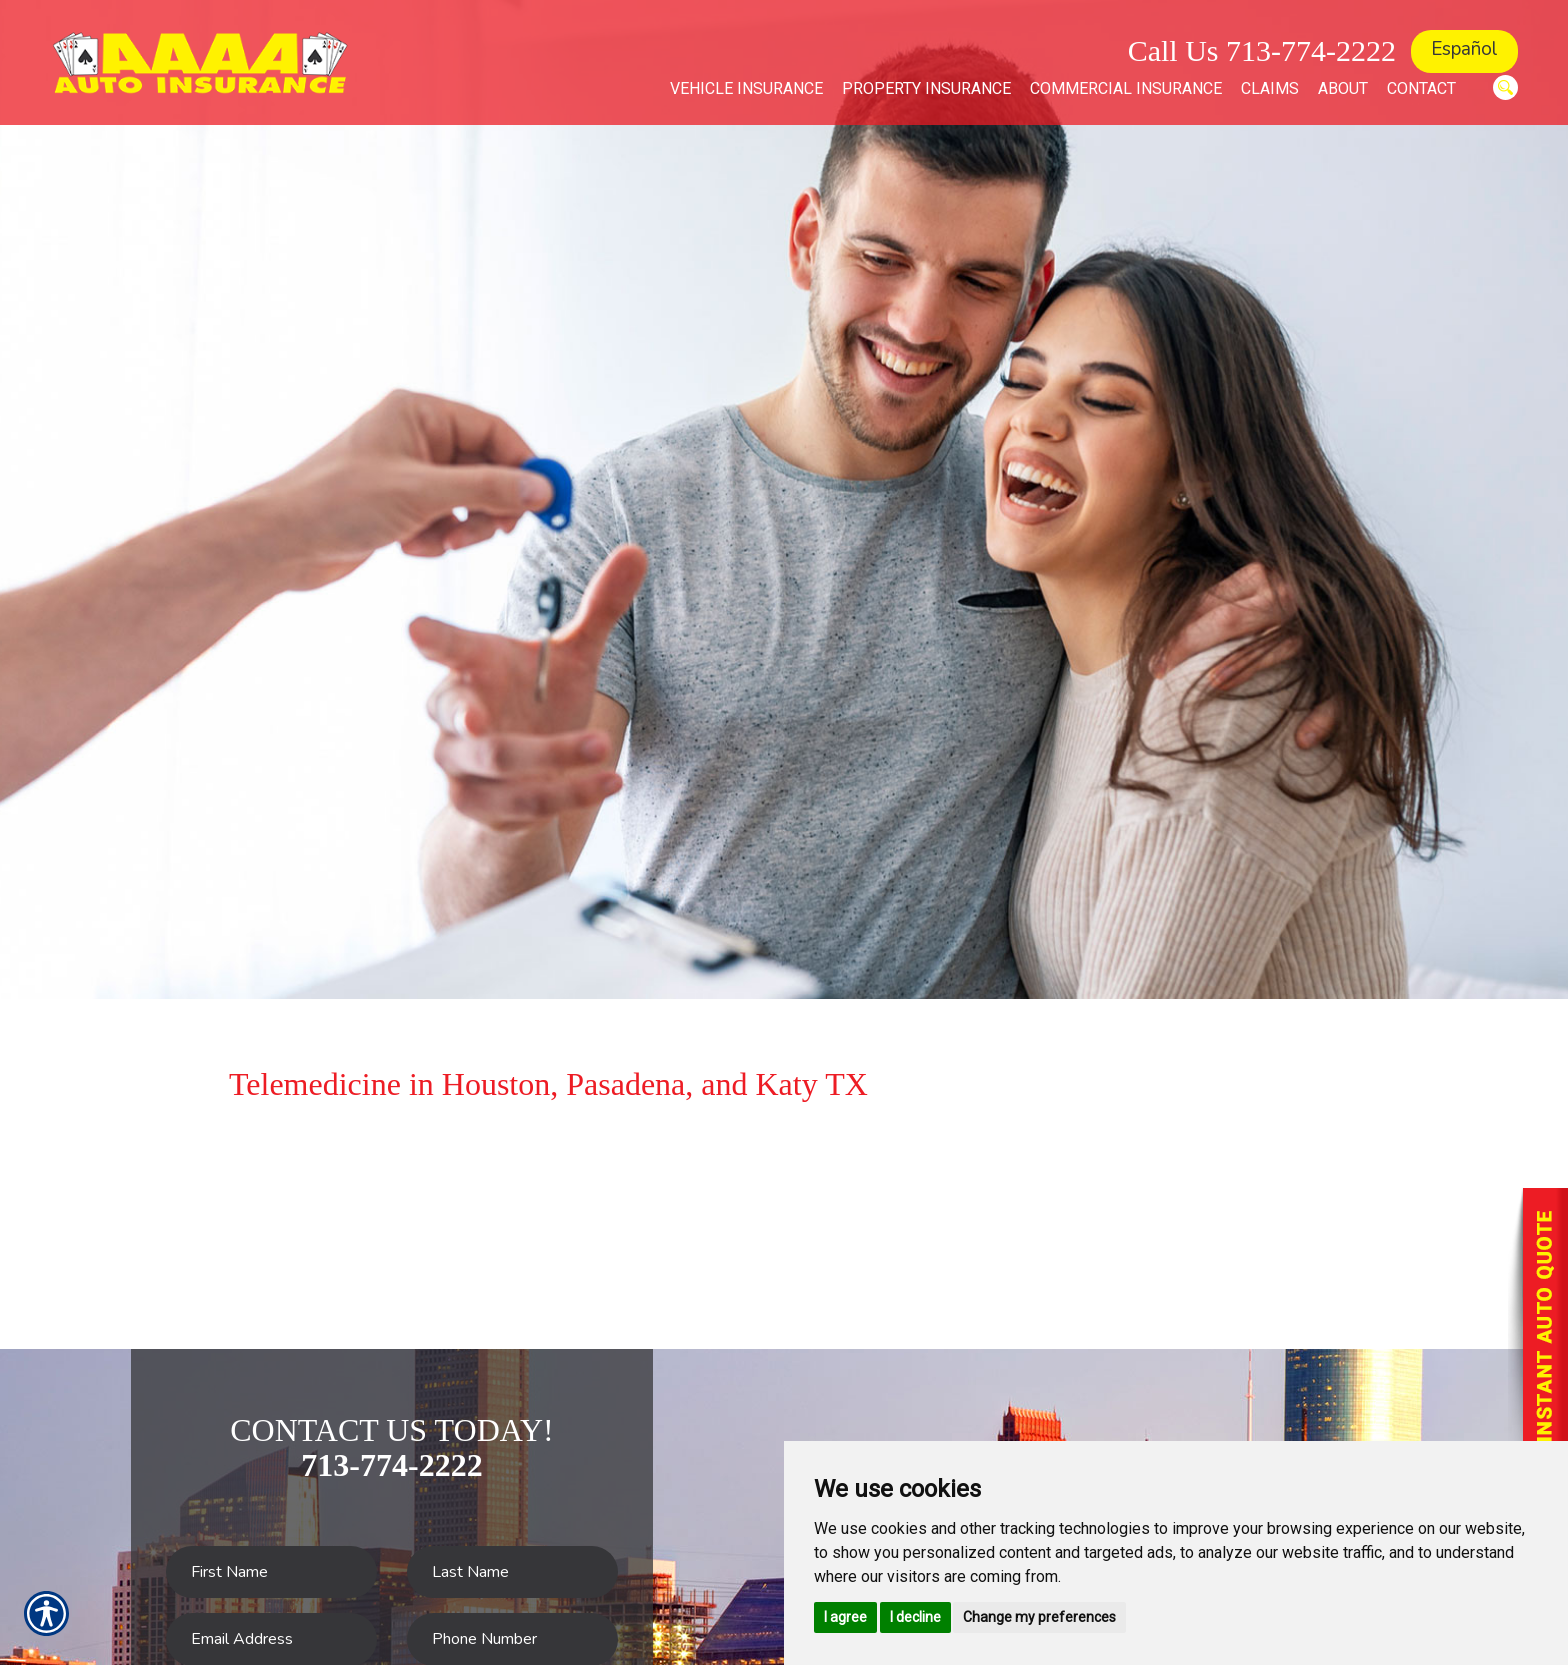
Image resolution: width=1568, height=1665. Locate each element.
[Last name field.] (512, 1572)
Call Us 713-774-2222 (1262, 50)
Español (1464, 49)
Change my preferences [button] (1039, 1617)
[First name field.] (271, 1572)
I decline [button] (915, 1617)
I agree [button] (845, 1617)
